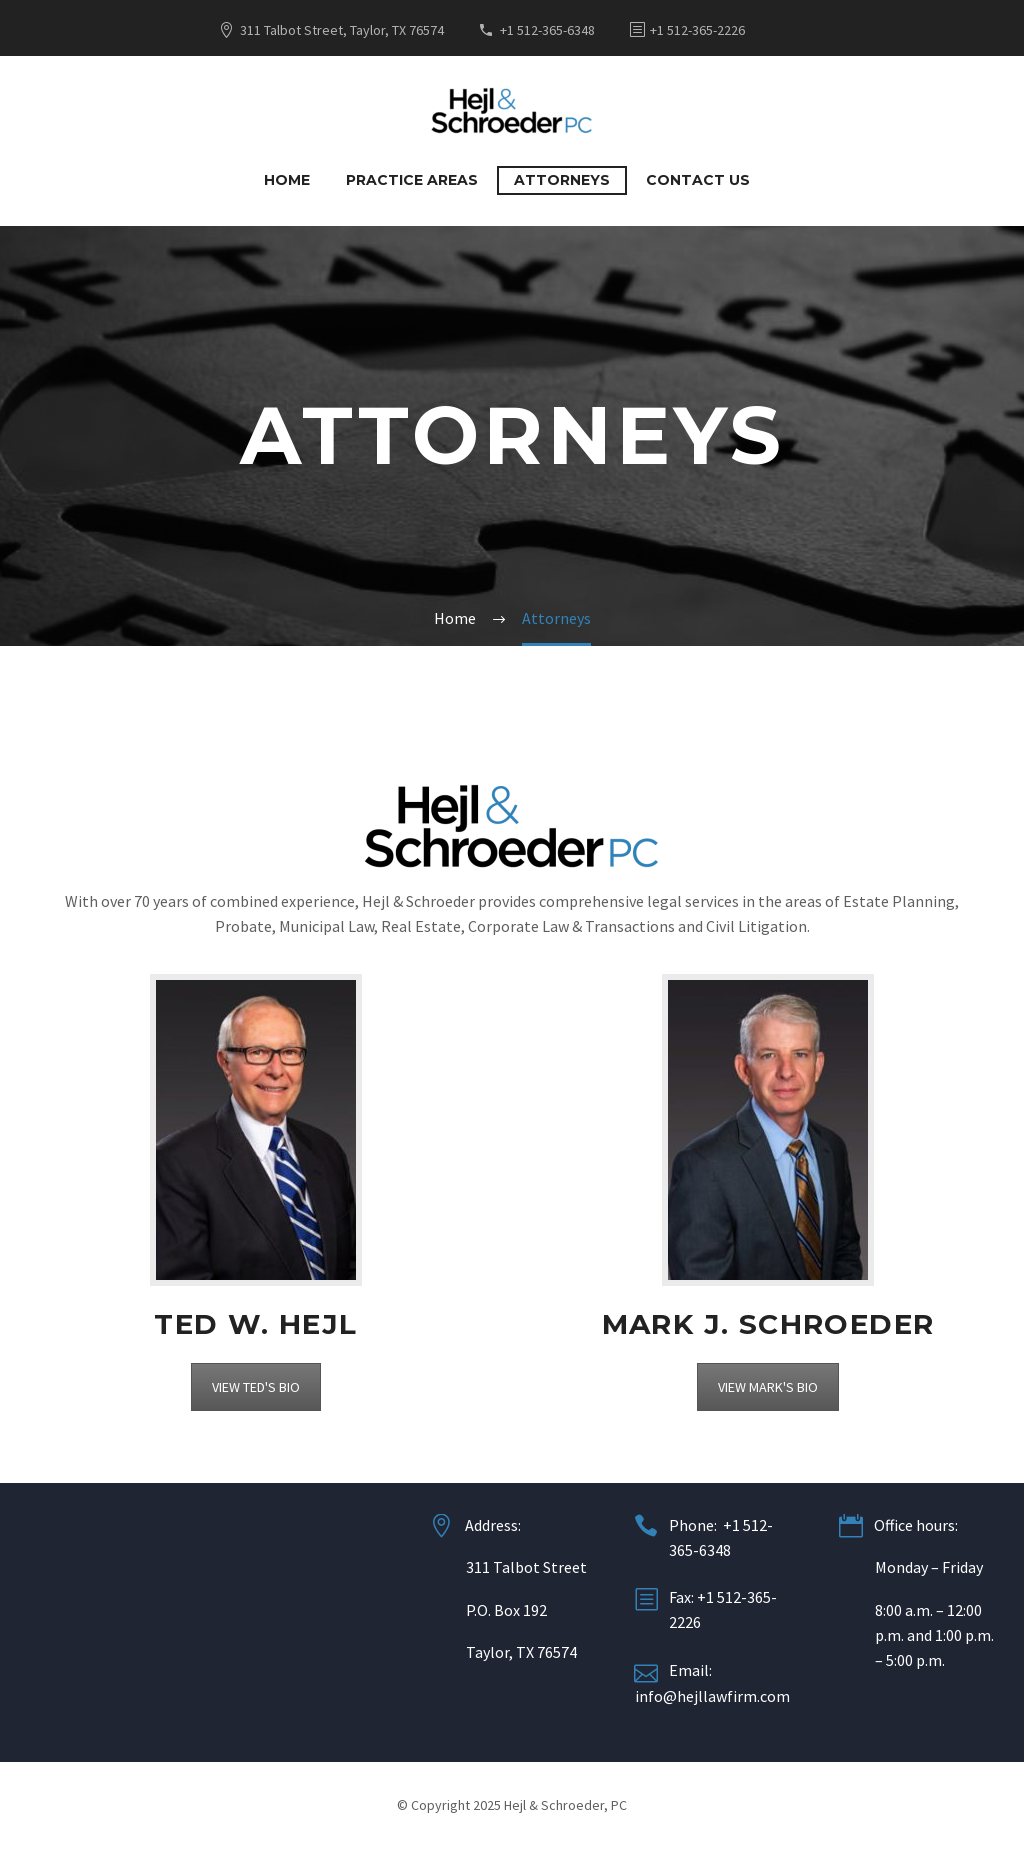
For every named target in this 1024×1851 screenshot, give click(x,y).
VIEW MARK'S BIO (768, 1387)
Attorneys (562, 180)
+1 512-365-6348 (547, 30)
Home (287, 180)
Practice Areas (412, 180)
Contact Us (698, 180)
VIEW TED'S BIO (256, 1387)
